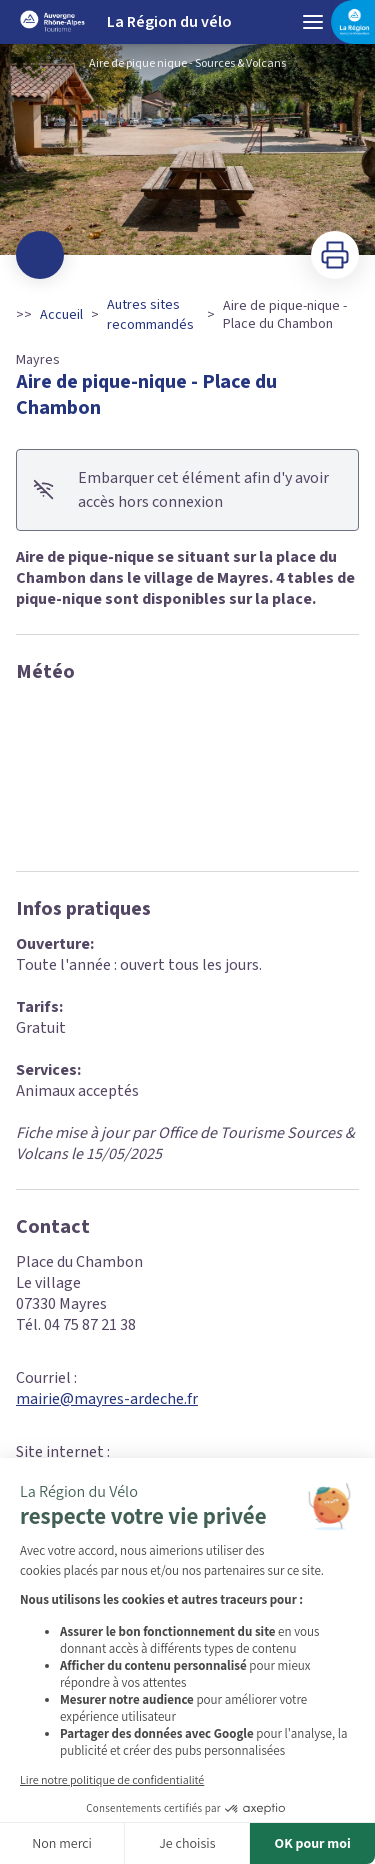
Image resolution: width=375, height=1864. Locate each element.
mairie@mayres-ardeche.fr (107, 1399)
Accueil (61, 315)
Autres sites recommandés (150, 315)
